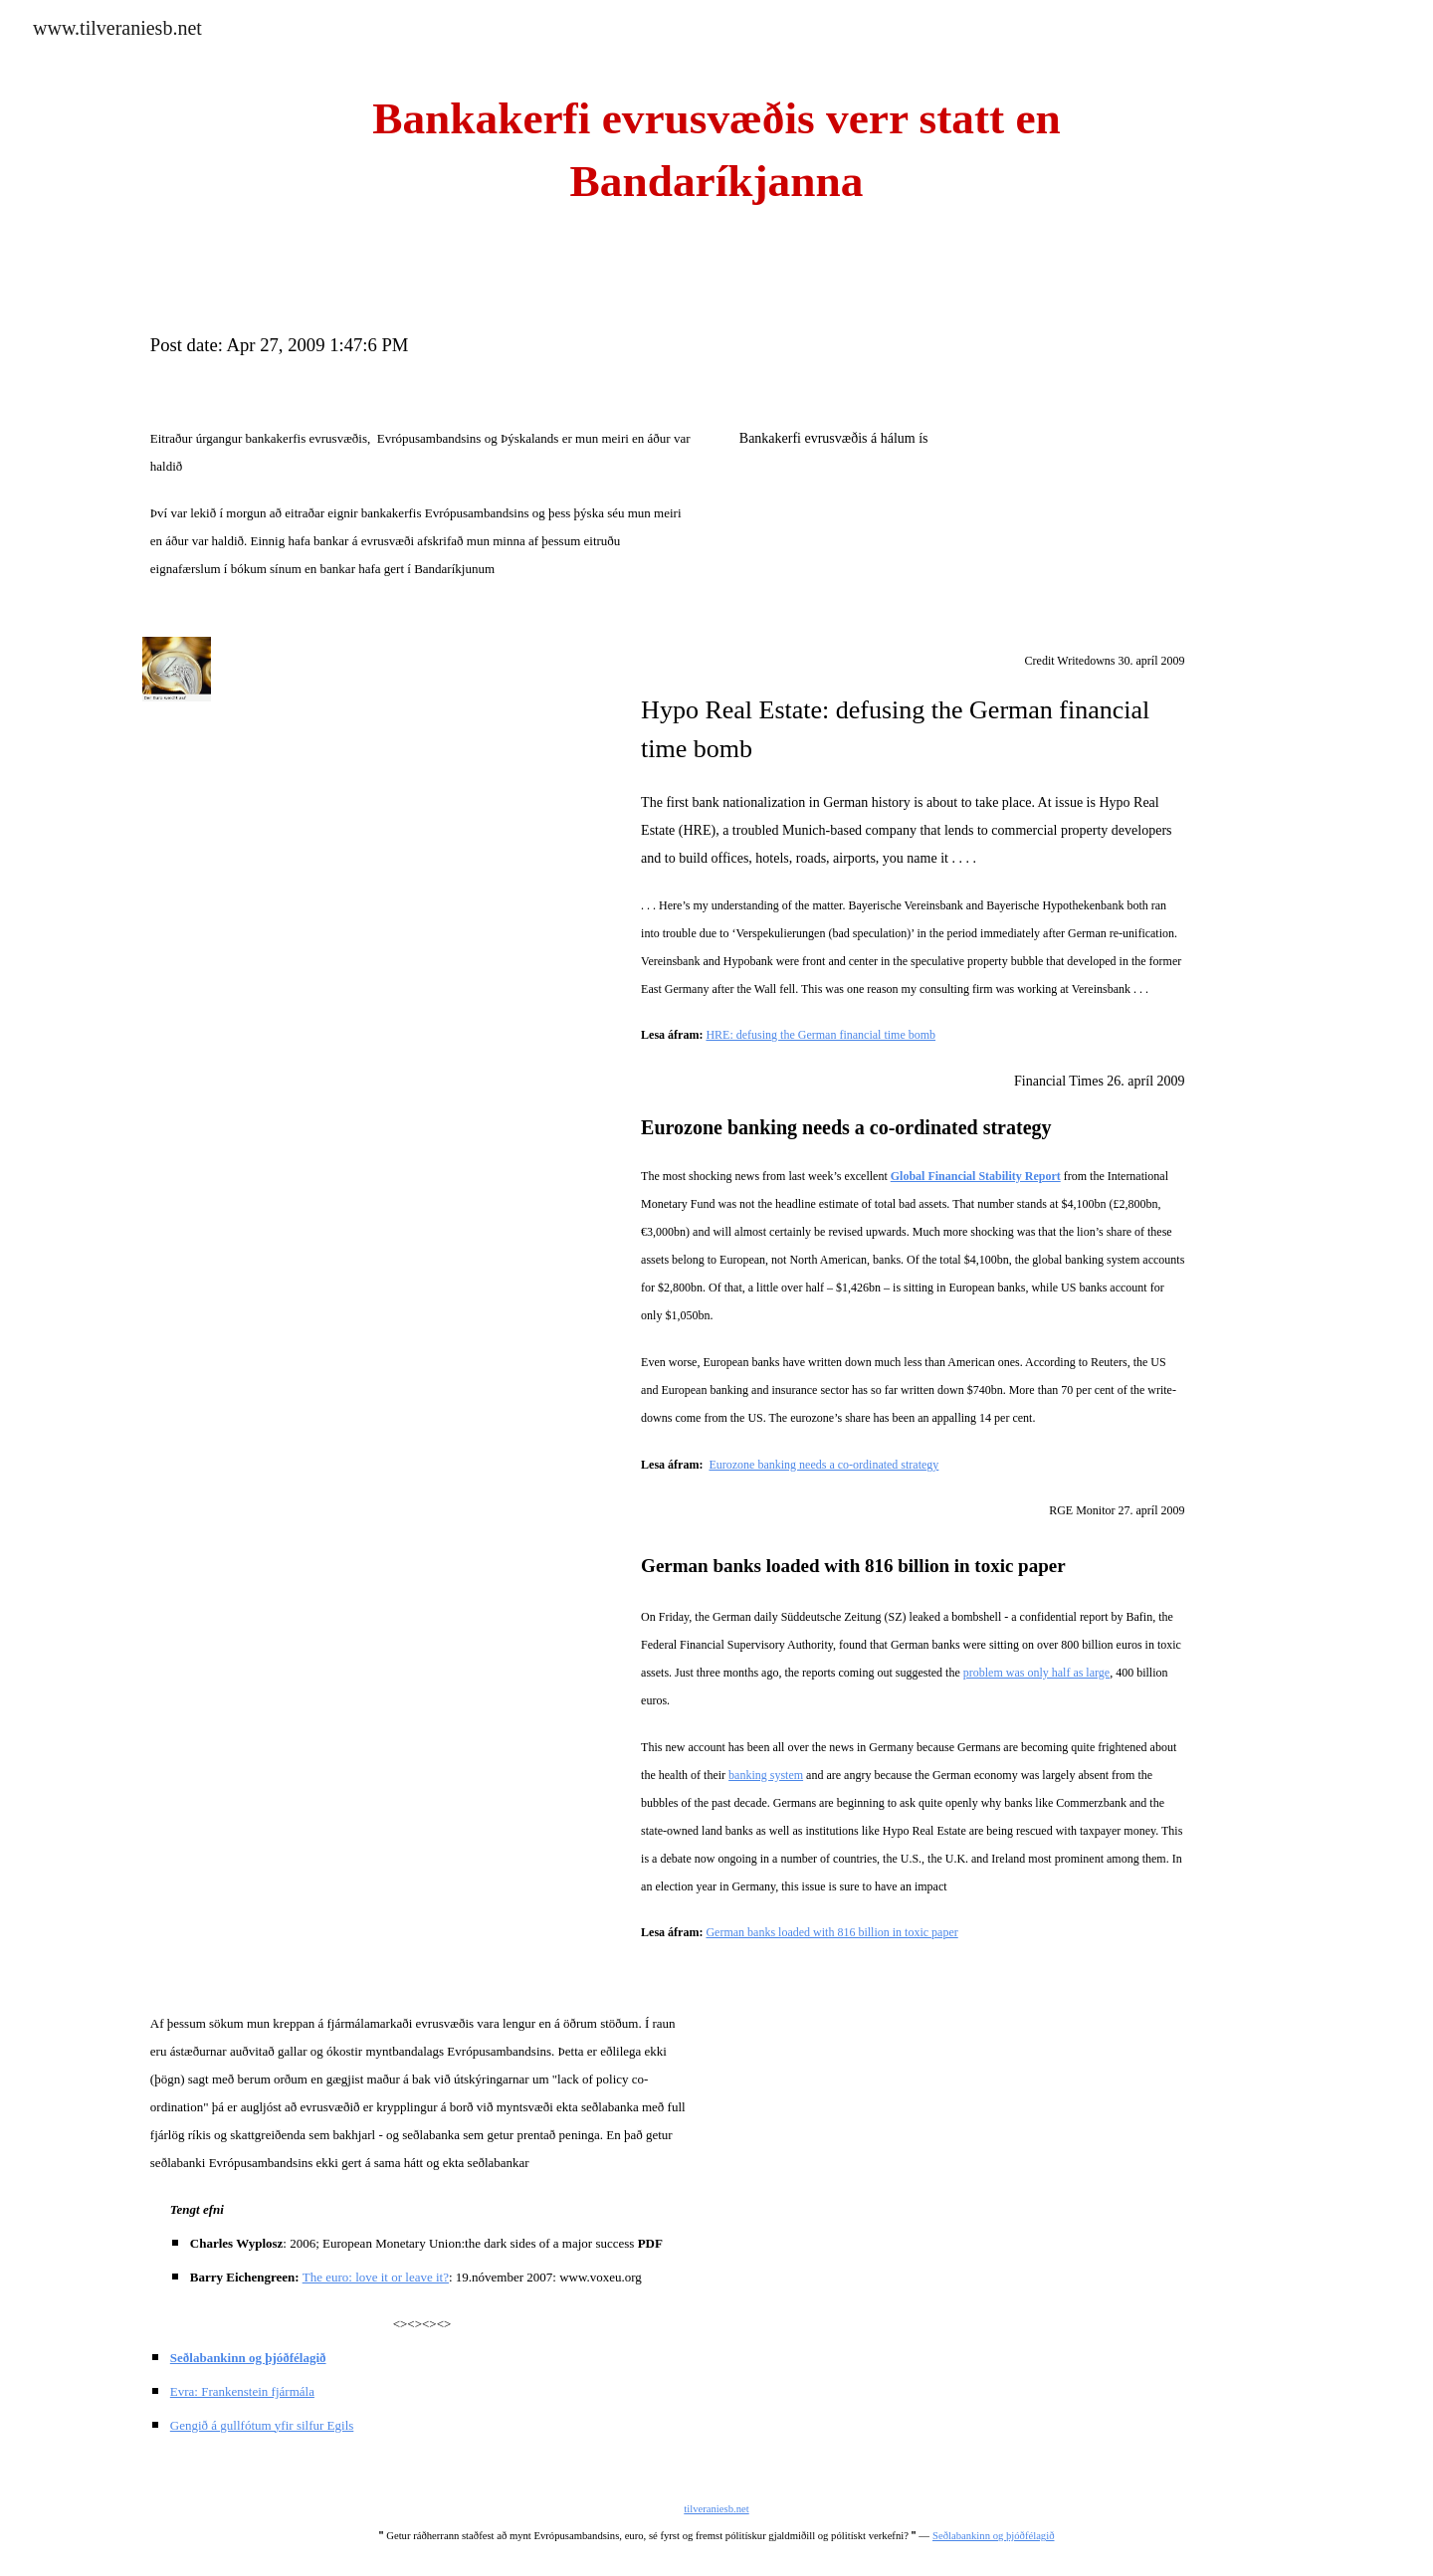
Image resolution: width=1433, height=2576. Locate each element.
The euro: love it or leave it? (376, 2277)
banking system (765, 1775)
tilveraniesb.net (716, 2508)
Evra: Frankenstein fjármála (242, 2391)
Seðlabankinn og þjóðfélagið (993, 2535)
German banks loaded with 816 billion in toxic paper (831, 1932)
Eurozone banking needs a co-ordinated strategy (823, 1465)
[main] (716, 150)
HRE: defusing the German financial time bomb (820, 1035)
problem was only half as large (1036, 1673)
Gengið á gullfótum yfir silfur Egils (262, 2425)
